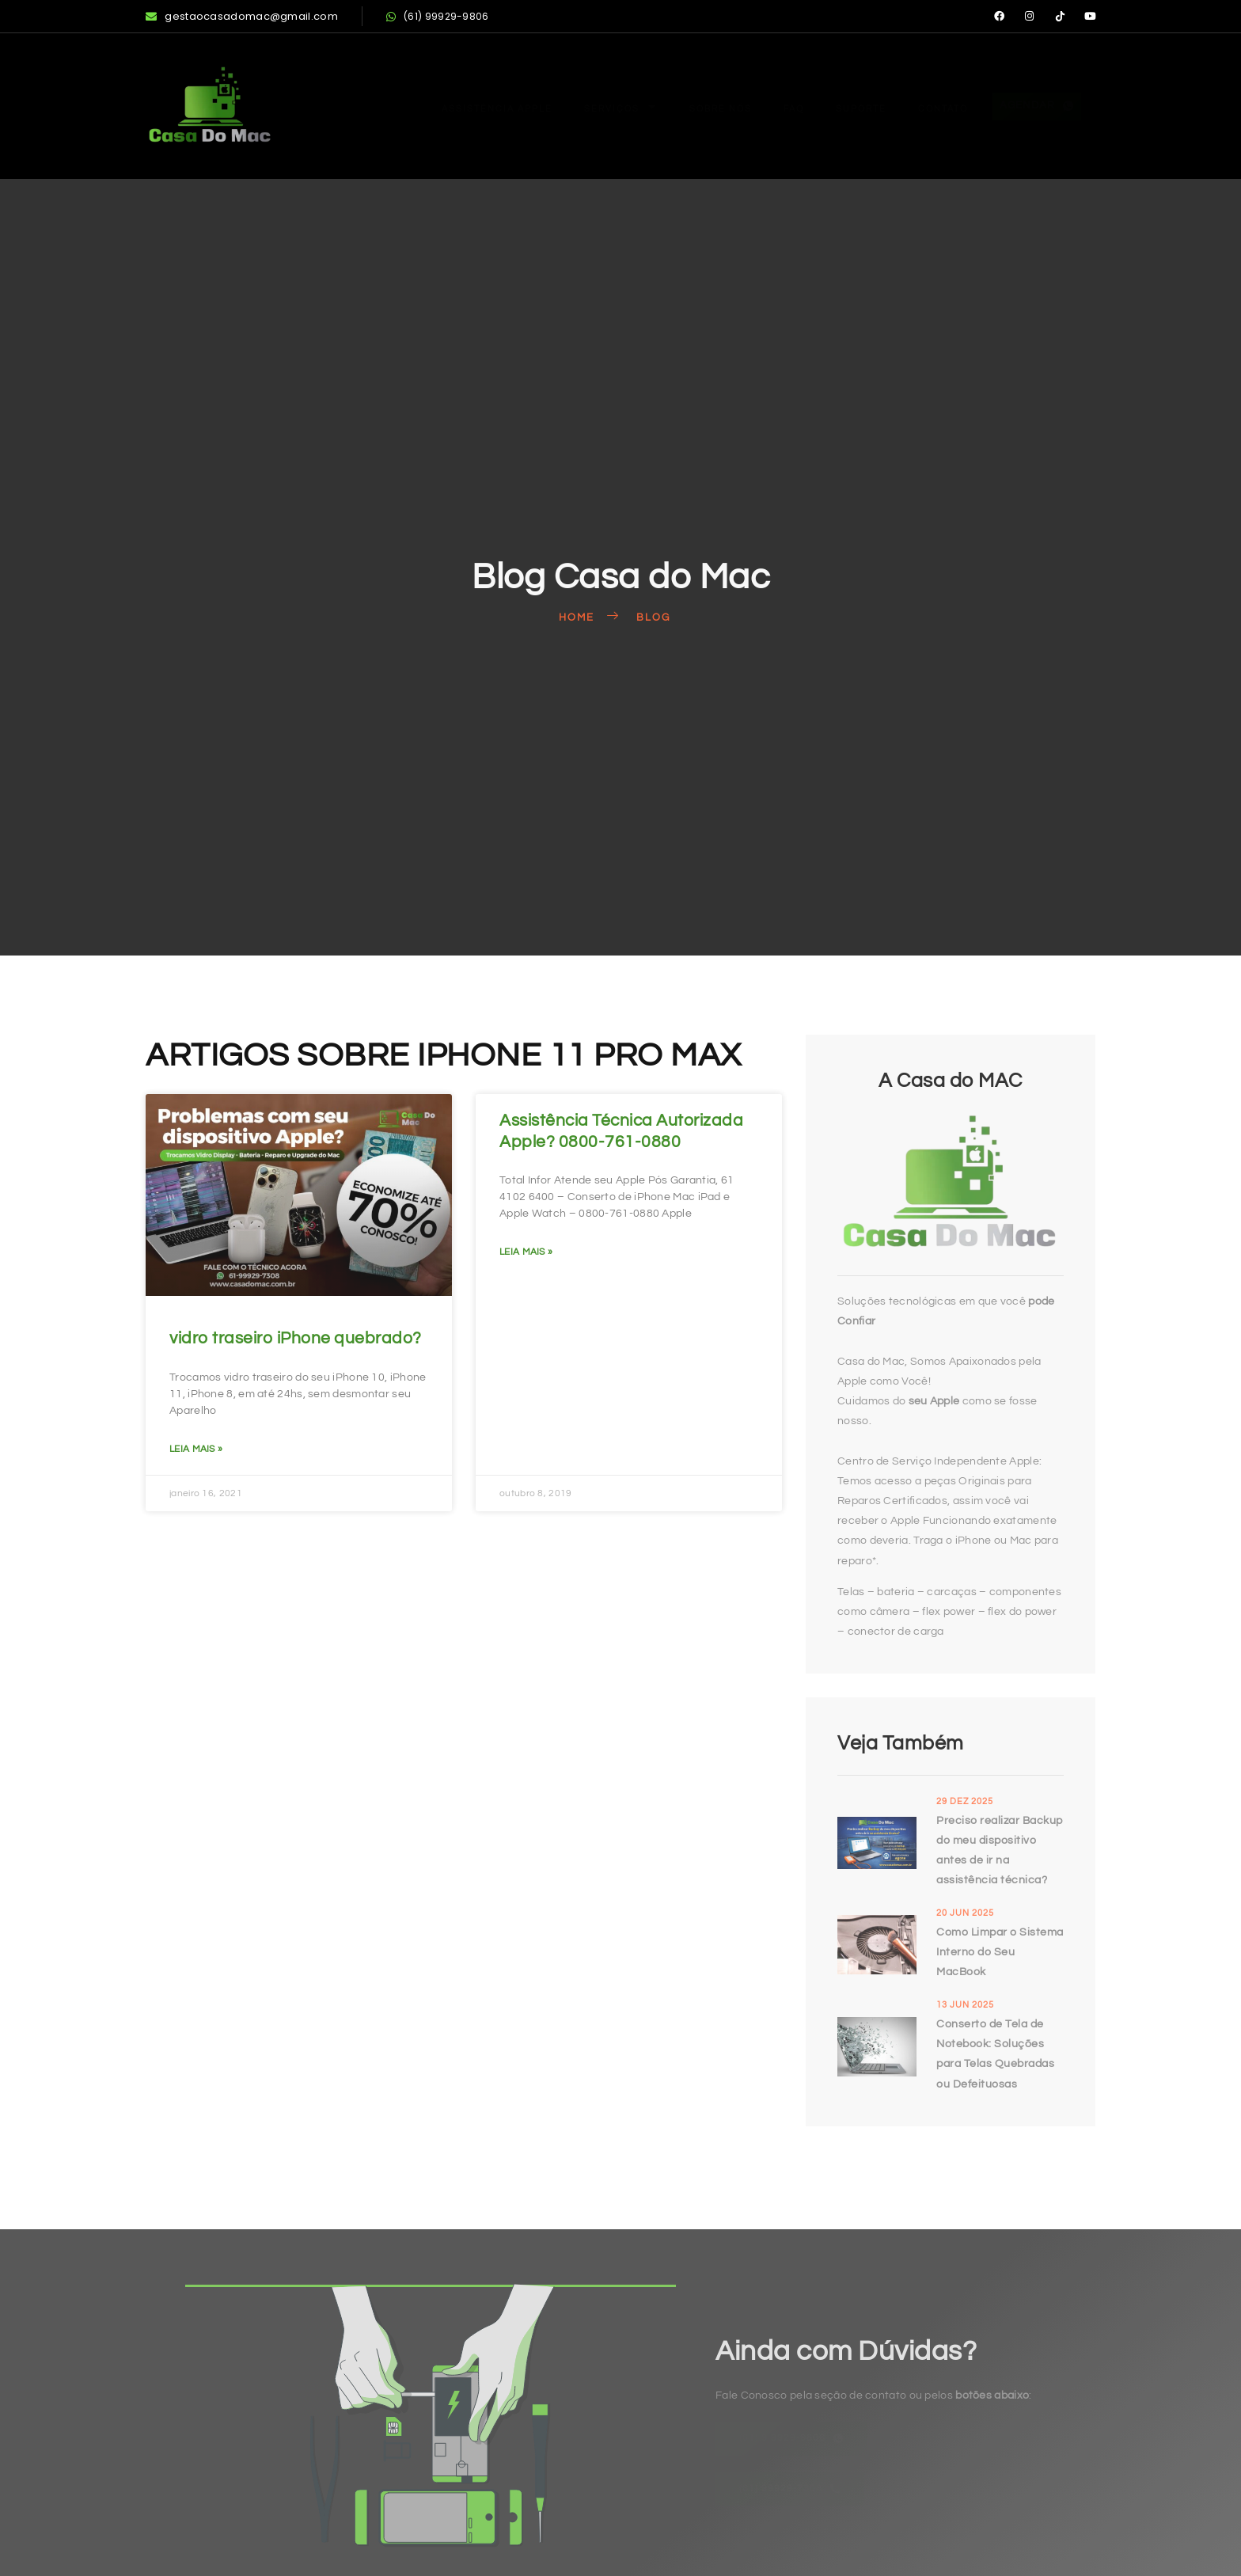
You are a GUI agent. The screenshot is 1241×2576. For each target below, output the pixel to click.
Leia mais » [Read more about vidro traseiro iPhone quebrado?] (195, 1449)
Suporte (839, 106)
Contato (929, 106)
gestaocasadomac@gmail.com (242, 16)
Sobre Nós (685, 106)
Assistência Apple (441, 106)
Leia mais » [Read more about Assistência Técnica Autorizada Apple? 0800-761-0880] (525, 1252)
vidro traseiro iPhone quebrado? (295, 1338)
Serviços (576, 106)
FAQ (766, 106)
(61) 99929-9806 (437, 16)
